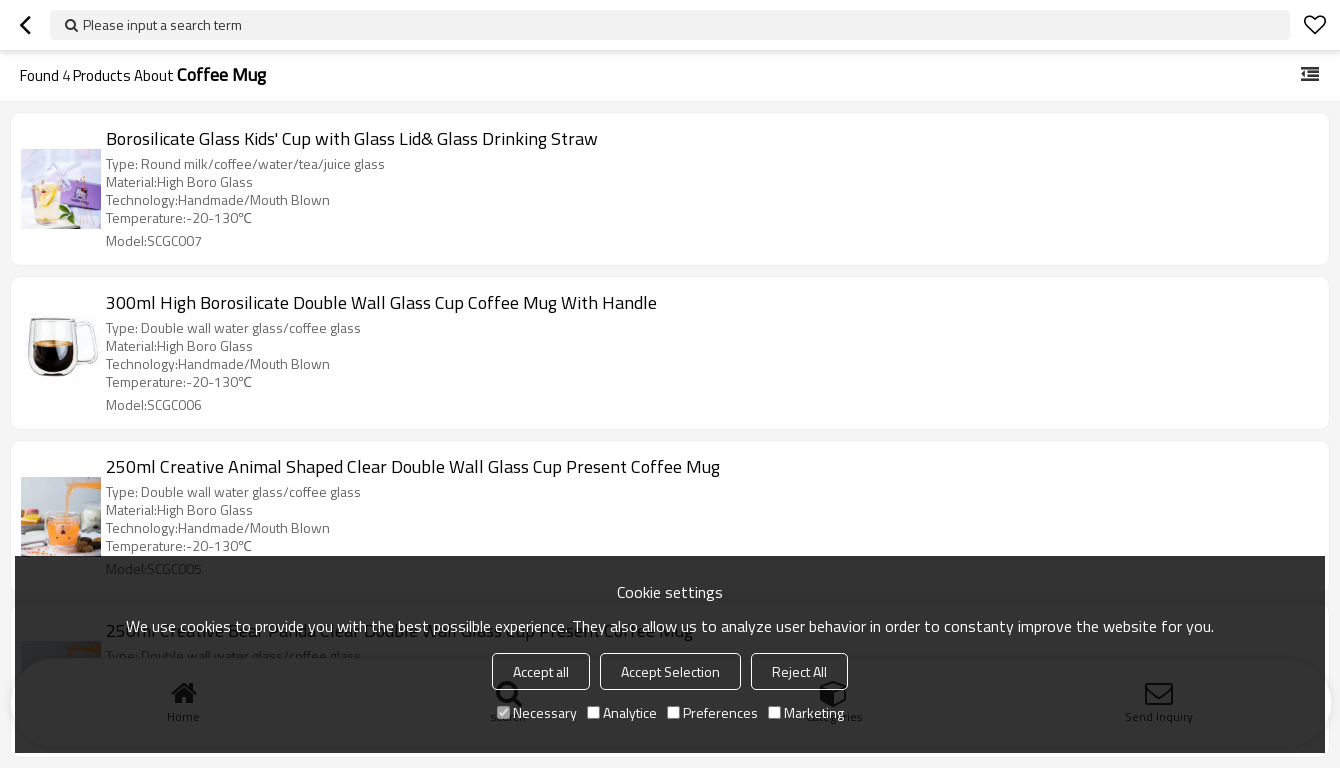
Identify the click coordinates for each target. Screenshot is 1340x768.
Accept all (541, 671)
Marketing (806, 712)
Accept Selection (670, 671)
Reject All (799, 671)
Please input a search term (162, 24)
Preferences (712, 712)
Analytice (622, 712)
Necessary (537, 712)
